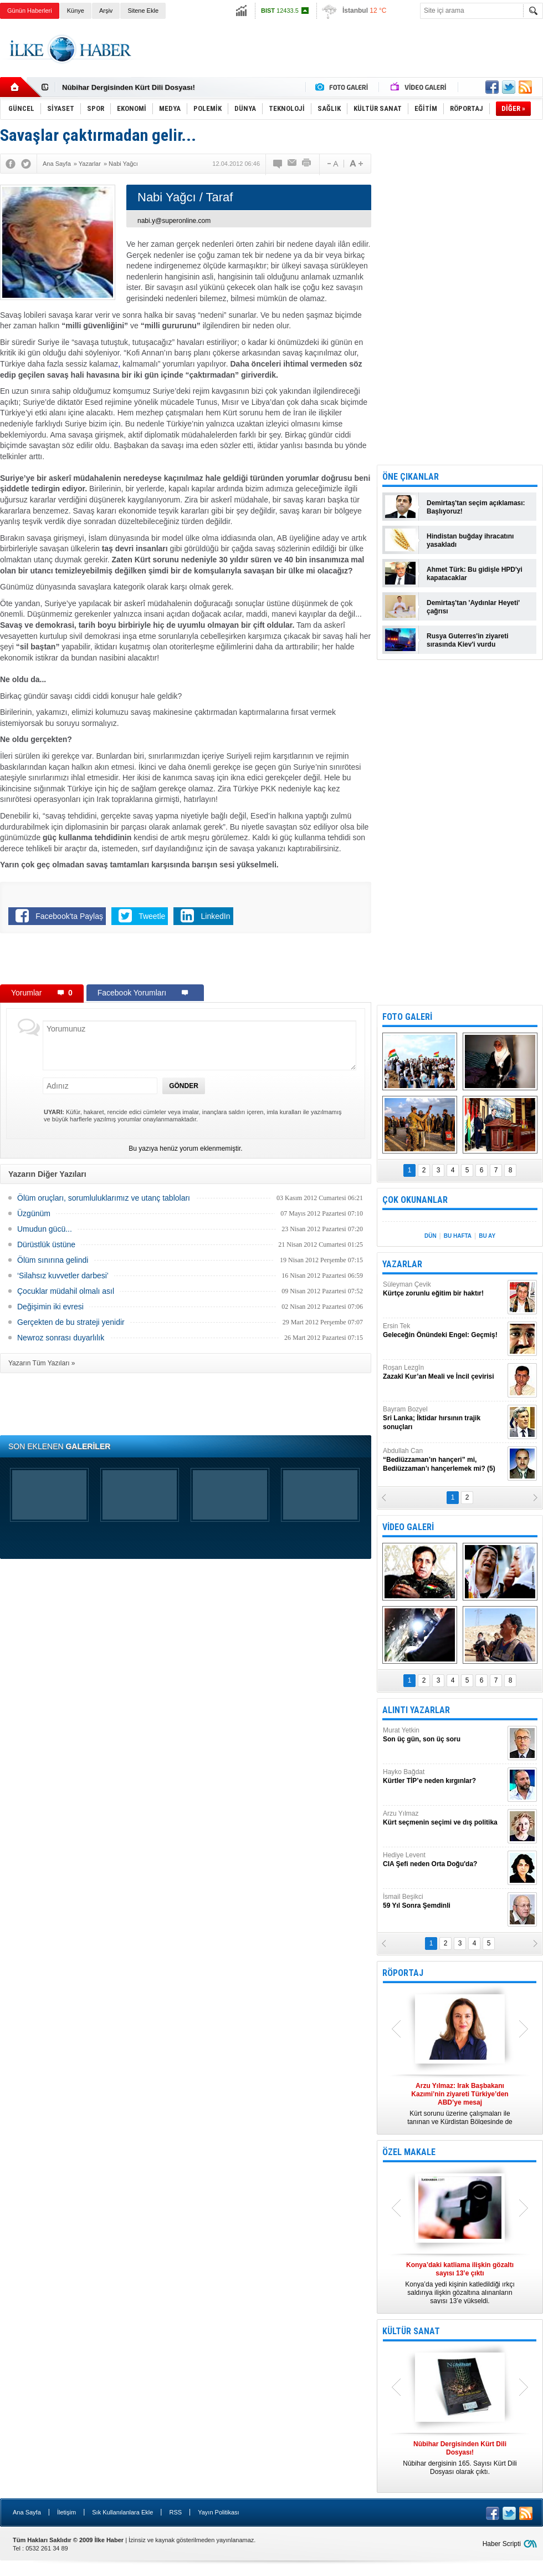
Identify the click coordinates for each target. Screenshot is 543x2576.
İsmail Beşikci (444, 1901)
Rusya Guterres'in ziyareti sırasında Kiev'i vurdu (468, 640)
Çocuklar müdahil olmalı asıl (65, 1291)
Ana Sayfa (27, 2512)
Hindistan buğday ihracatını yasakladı (470, 540)
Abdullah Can (444, 1460)
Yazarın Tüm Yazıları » (41, 1363)
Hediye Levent (444, 1859)
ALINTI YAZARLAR (416, 1710)
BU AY (487, 1236)
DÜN (430, 1236)
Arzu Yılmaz (444, 1818)
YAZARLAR (402, 1264)
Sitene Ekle (142, 10)
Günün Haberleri (29, 10)
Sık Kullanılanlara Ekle (122, 2512)
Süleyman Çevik (444, 1289)
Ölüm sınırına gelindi (52, 1260)
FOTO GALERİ (407, 1017)
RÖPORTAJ (402, 1973)
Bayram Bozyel (444, 1418)
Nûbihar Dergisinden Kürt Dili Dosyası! (128, 87)
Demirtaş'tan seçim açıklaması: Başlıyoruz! (476, 507)
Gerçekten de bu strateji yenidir (71, 1322)
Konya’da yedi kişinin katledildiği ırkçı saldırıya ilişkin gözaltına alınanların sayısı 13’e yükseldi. (460, 2283)
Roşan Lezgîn (444, 1372)
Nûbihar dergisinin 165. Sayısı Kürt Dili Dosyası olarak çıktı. (460, 2458)
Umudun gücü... (44, 1229)
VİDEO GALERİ (408, 1527)
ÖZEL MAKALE (409, 2152)
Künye (75, 10)
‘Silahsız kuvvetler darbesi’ (63, 1275)
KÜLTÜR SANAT (411, 2331)
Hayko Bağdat (444, 1776)
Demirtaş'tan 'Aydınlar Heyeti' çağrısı (473, 607)
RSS (175, 2512)
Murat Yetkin (444, 1735)
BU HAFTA (458, 1236)
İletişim (66, 2512)
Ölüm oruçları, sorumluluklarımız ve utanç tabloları (103, 1197)
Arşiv (105, 10)
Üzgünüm (33, 1213)
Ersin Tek (444, 1330)
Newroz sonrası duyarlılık (60, 1337)
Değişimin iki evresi (50, 1306)
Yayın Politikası (218, 2512)
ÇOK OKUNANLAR (415, 1200)
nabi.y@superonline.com (174, 221)
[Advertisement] (185, 961)
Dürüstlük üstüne (46, 1244)
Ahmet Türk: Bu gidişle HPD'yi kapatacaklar (474, 574)
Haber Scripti (502, 2544)
